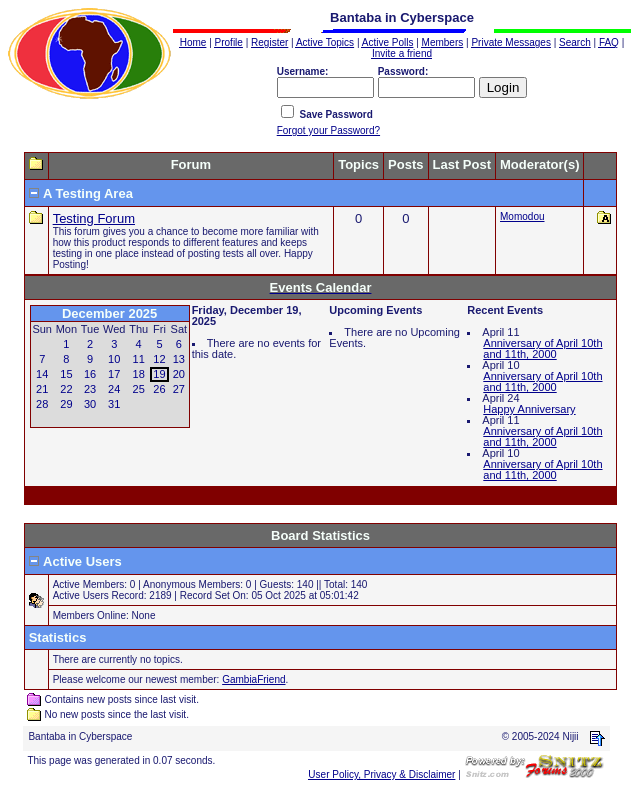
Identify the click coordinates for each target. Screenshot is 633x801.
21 (42, 389)
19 (159, 374)
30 (90, 404)
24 (114, 389)
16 (90, 374)
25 (139, 389)
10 (114, 359)
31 (114, 404)
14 (42, 374)
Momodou (522, 216)
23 (90, 389)
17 (114, 374)
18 (139, 374)
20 (179, 374)
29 (66, 404)
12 (159, 359)
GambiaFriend (253, 679)
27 (179, 389)
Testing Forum (94, 218)
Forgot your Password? (328, 130)
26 (159, 389)
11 (139, 359)
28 (42, 404)
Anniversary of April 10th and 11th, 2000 (542, 348)
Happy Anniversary (529, 409)
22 (66, 389)
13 (179, 359)
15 (66, 374)
